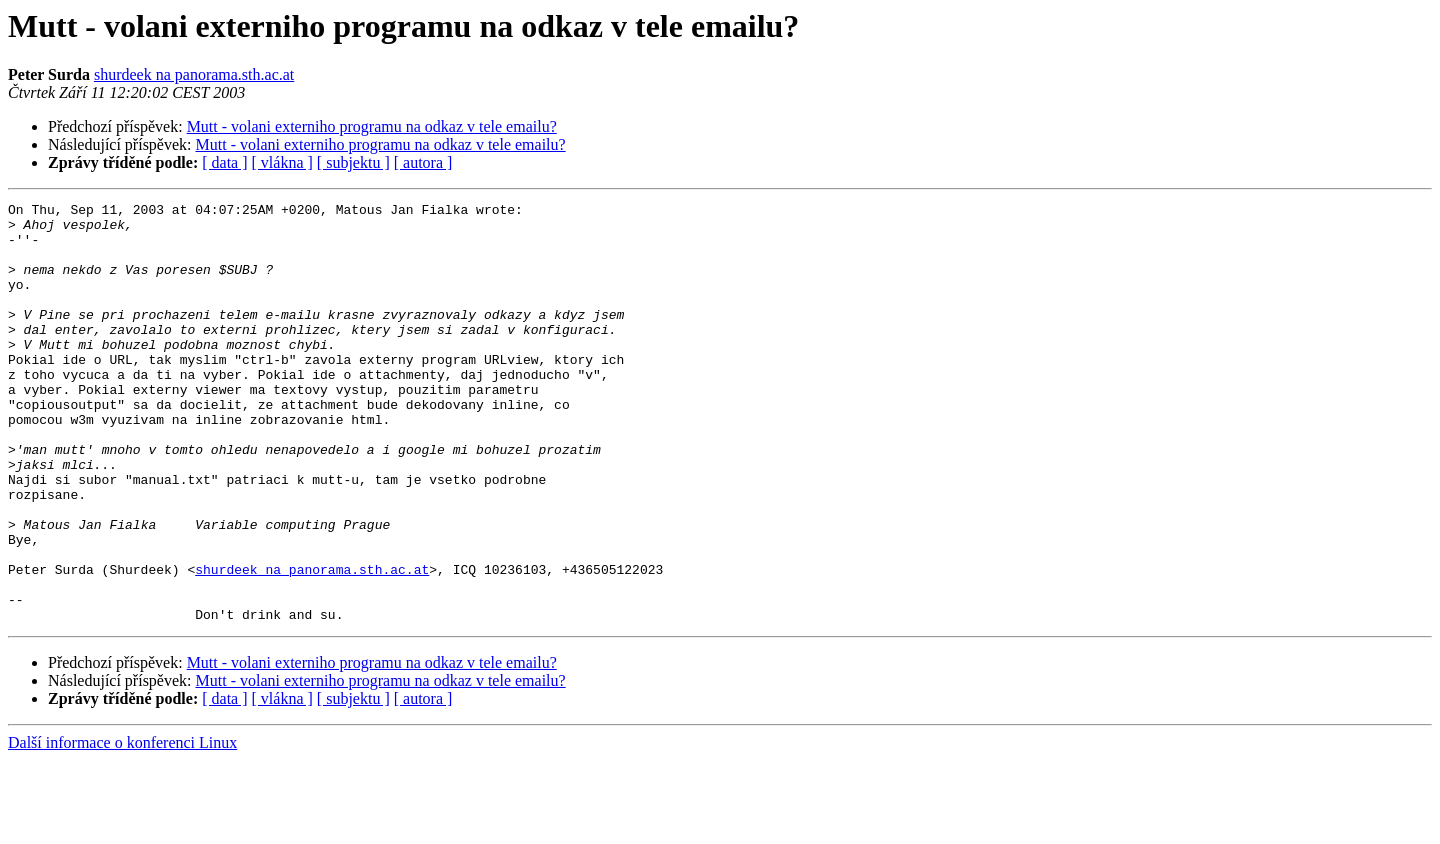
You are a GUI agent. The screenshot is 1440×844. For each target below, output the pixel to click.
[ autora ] (423, 162)
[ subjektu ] (353, 162)
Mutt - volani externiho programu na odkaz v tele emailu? (372, 126)
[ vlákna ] (282, 162)
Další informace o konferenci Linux (122, 826)
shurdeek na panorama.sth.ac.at (194, 74)
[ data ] (224, 162)
